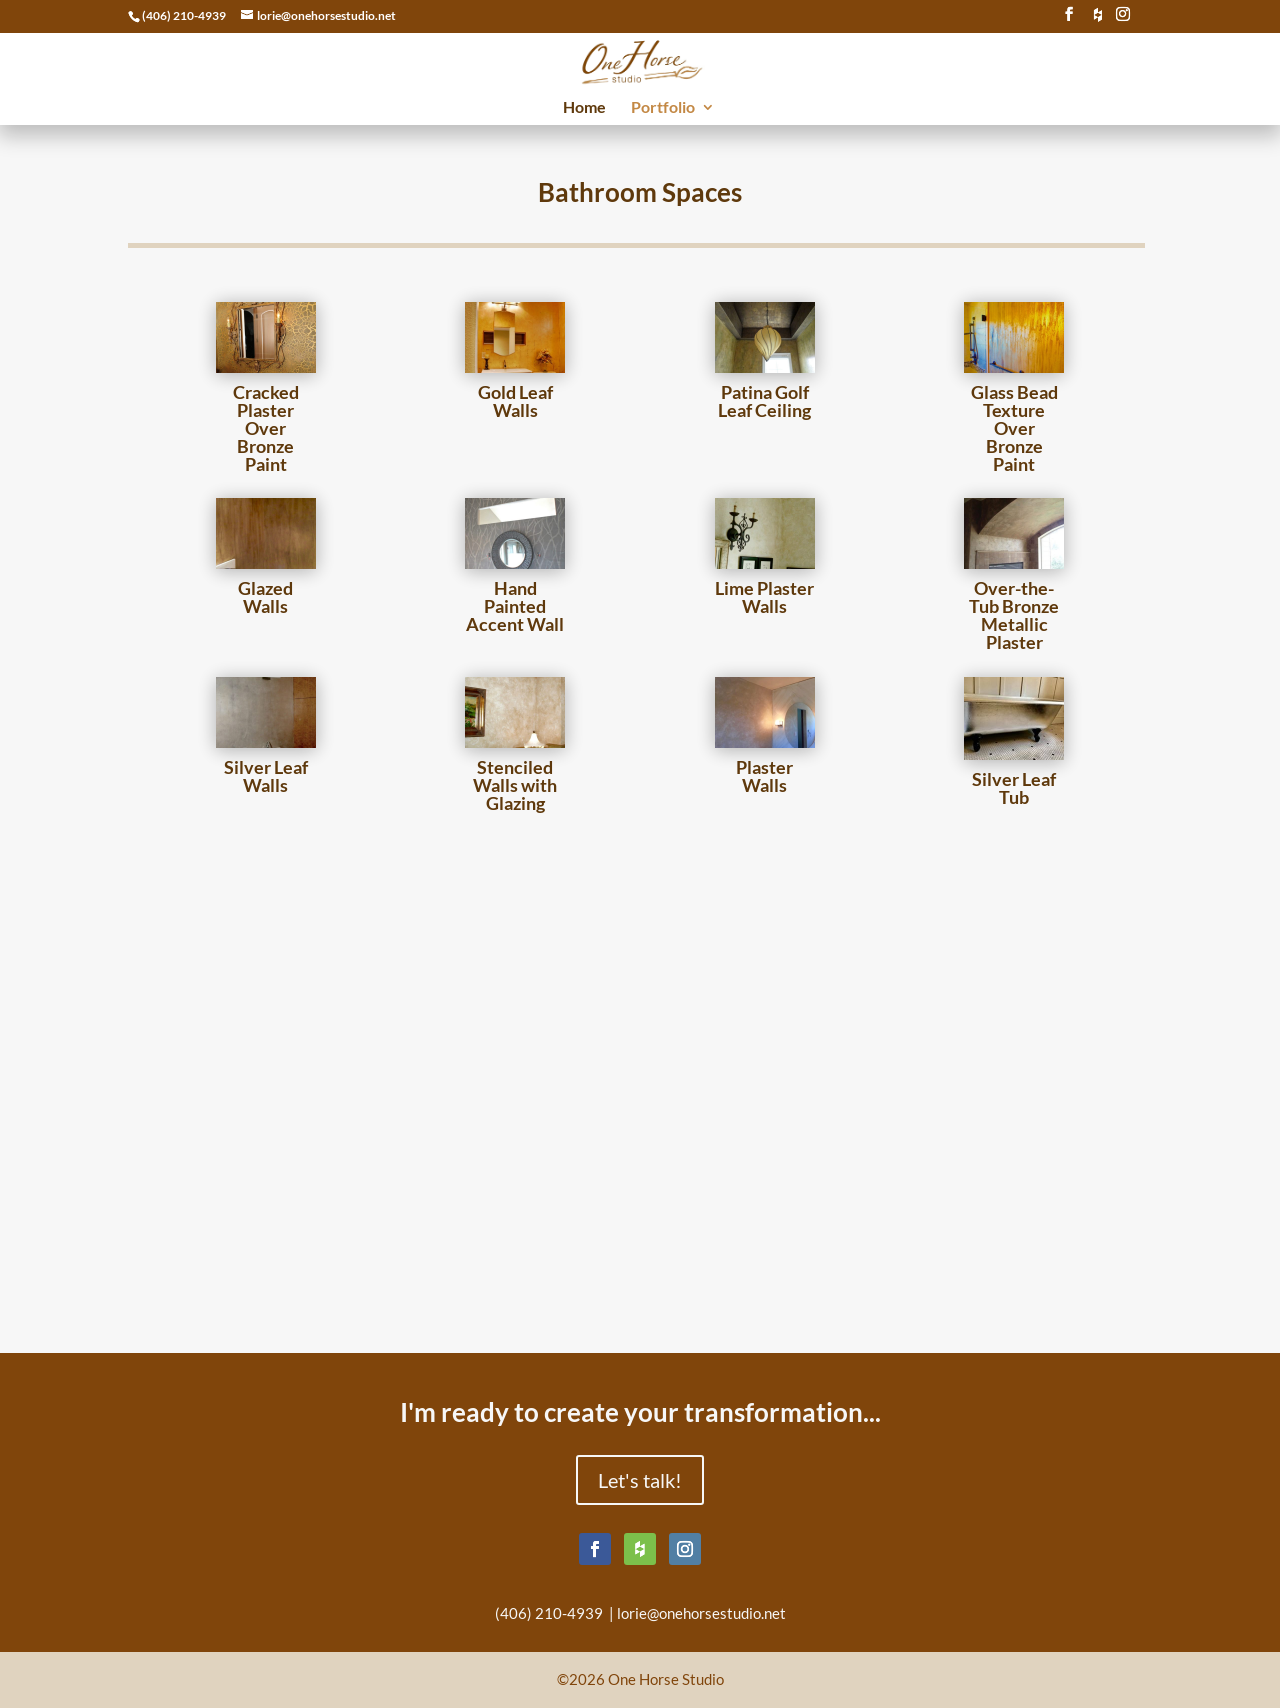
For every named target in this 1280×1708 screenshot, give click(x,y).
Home (584, 108)
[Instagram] (1123, 20)
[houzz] (1098, 20)
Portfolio (663, 108)
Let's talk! (640, 1480)
